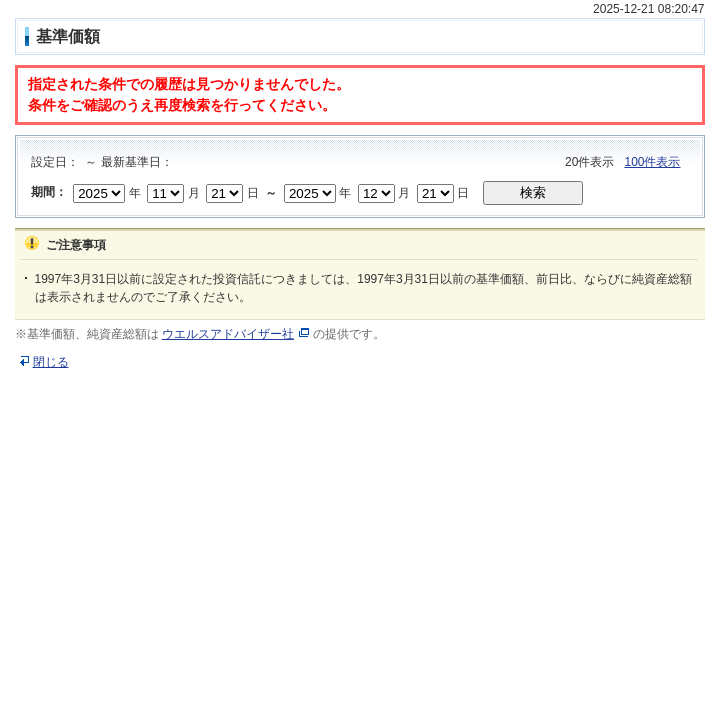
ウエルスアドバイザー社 (228, 334)
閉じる (51, 362)
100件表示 (652, 162)
